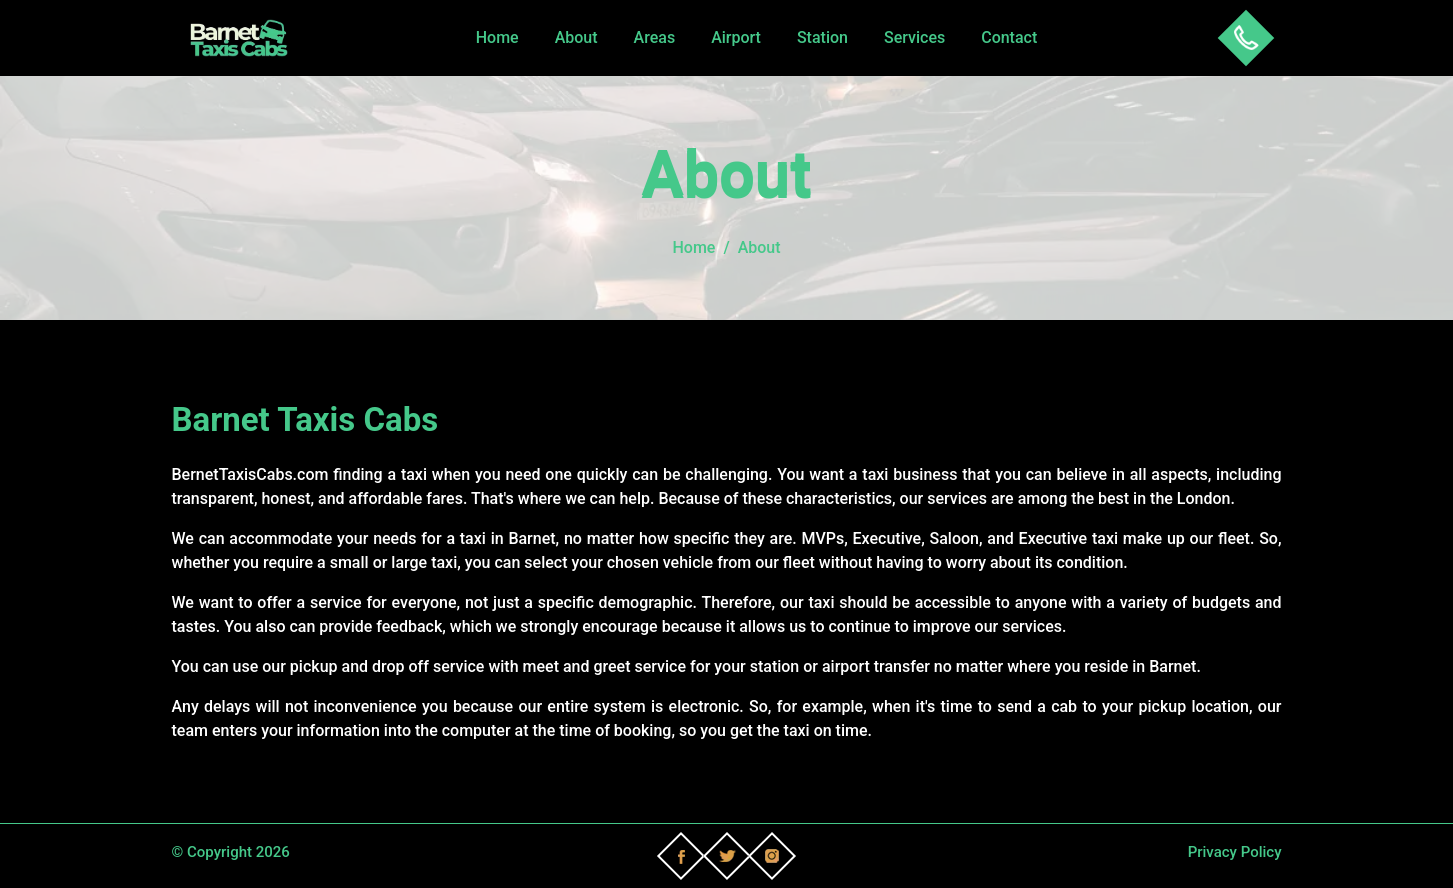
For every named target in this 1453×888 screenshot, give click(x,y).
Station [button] (822, 37)
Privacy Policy (1235, 852)
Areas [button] (655, 37)
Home (497, 37)
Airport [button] (736, 37)
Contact (1009, 37)
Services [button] (914, 37)
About (576, 37)
